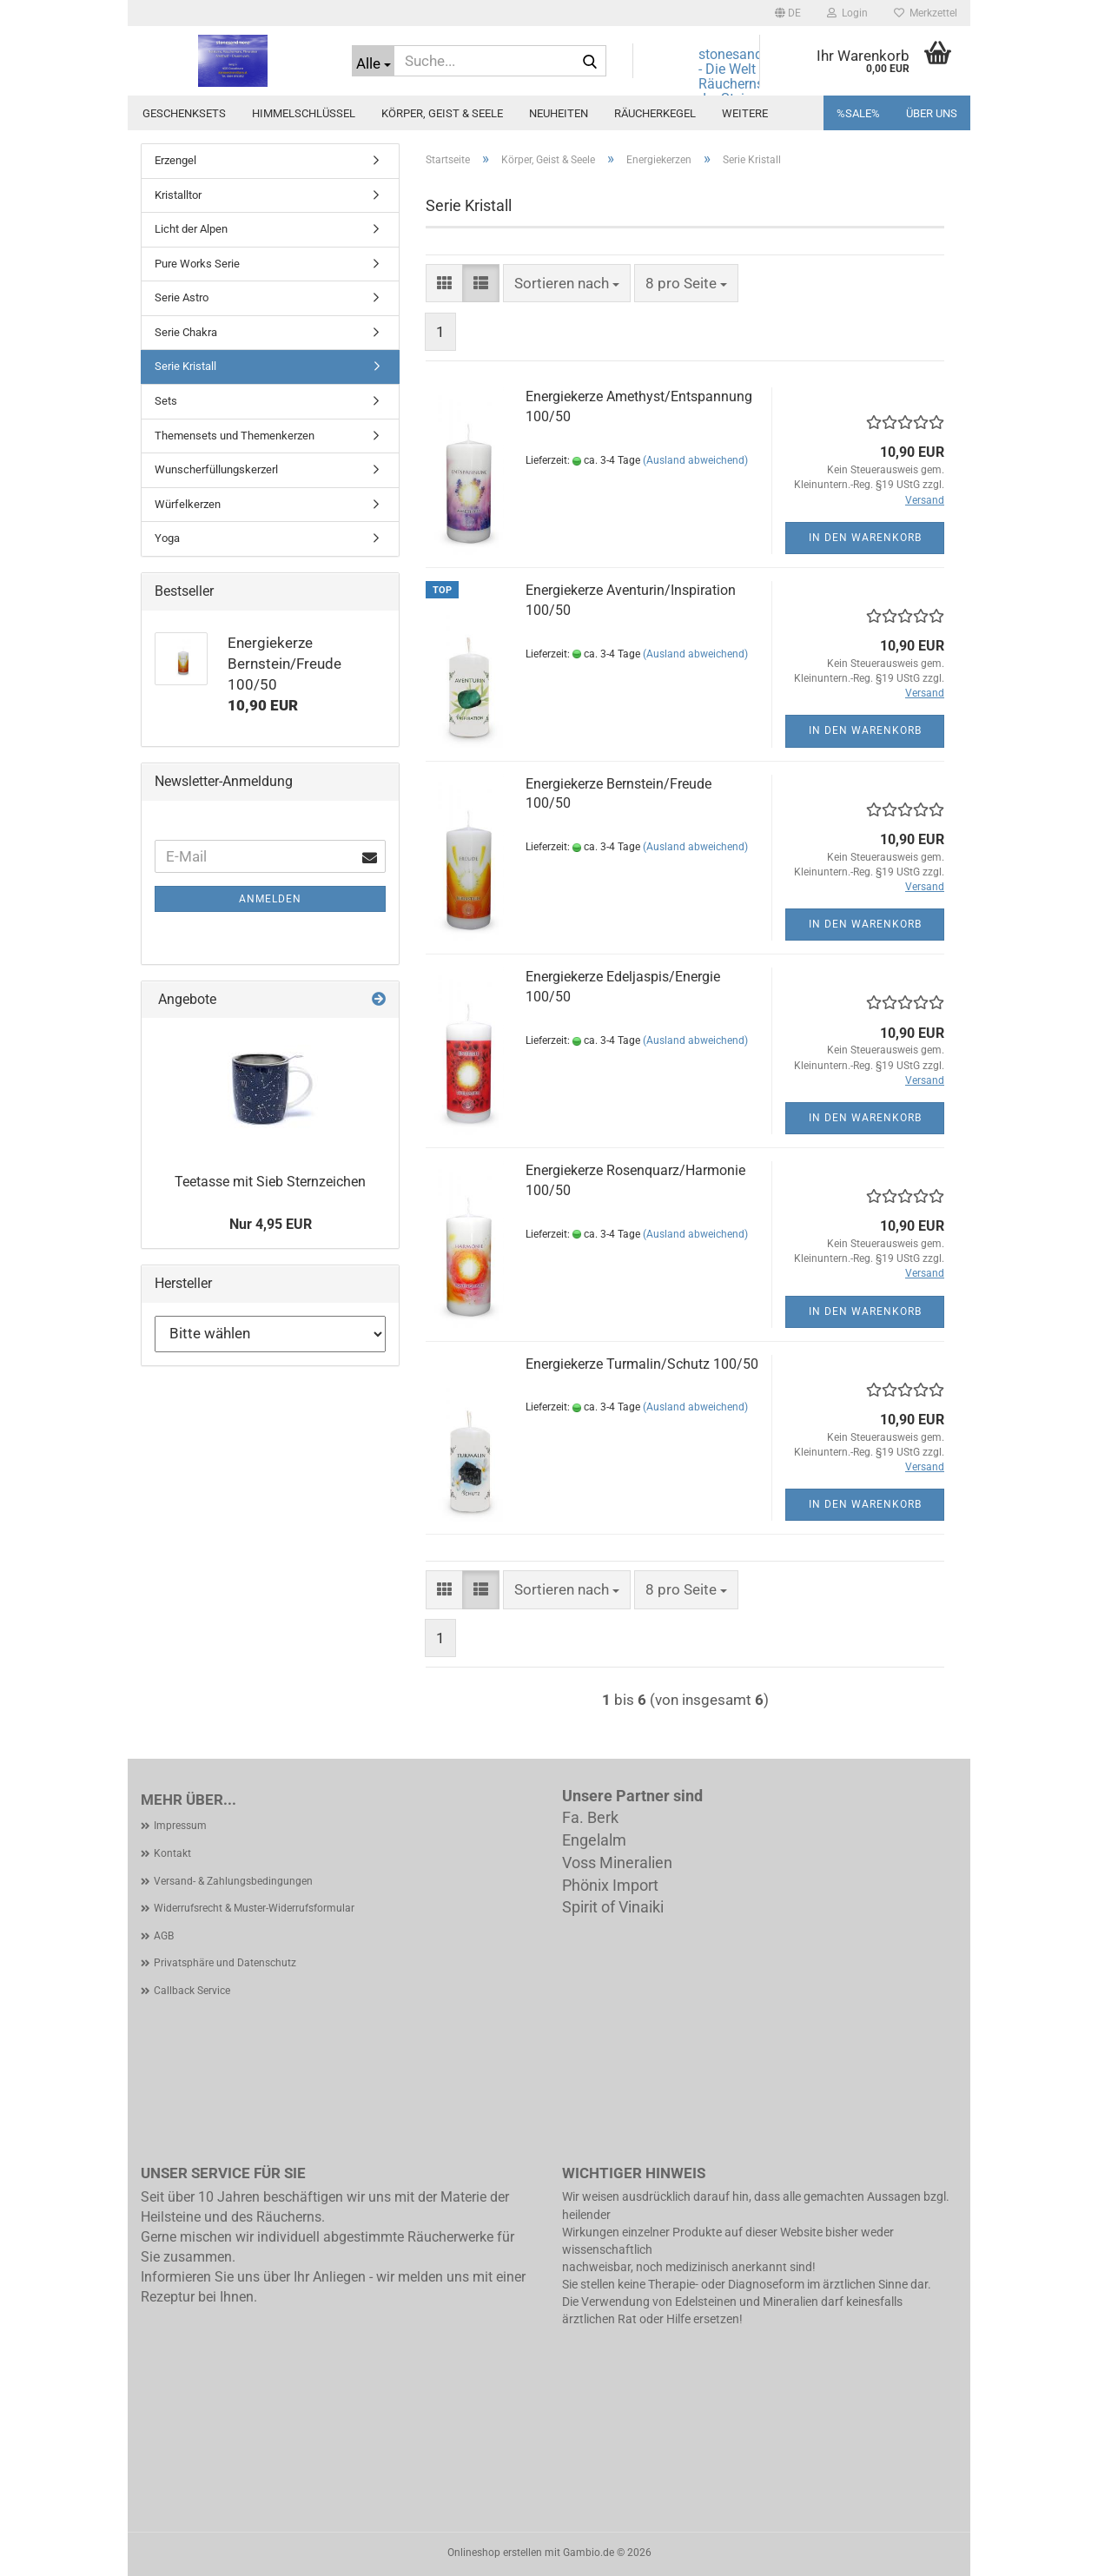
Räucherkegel (655, 113)
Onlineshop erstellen (494, 2552)
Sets (166, 400)
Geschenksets (184, 113)
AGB (164, 1936)
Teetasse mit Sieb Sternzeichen (270, 1181)
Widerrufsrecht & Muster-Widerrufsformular (254, 1908)
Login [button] (847, 13)
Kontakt (172, 1853)
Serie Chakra (186, 332)
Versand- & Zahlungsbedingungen (233, 1881)
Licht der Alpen (191, 228)
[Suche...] (373, 60)
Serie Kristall (185, 366)
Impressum (180, 1826)
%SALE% (858, 113)
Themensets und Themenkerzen (234, 435)
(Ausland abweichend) (695, 460)
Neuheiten (558, 113)
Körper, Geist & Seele (442, 113)
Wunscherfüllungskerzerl (216, 469)
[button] (788, 13)
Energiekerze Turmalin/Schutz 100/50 (642, 1364)
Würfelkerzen (188, 504)
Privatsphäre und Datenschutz (225, 1963)
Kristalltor (178, 194)
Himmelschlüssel (303, 113)
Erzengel (175, 160)
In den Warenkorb (865, 538)
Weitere (745, 113)
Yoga (167, 538)
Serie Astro (181, 297)
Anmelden (270, 899)
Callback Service (192, 1991)
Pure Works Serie (197, 263)
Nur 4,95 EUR (270, 1224)
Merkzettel (925, 13)
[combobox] (567, 283)
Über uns (931, 113)
